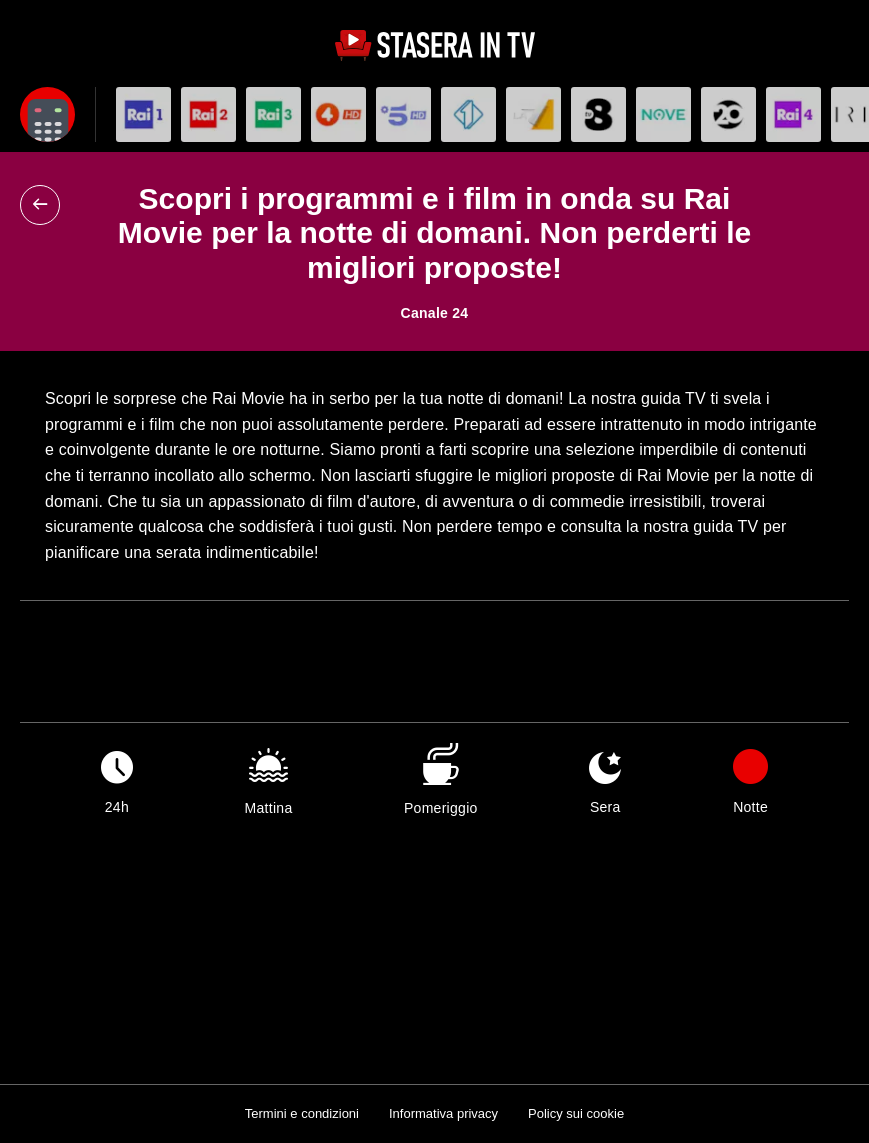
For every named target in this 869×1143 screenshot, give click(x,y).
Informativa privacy (443, 1113)
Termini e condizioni (302, 1113)
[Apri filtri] (47, 114)
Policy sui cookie (576, 1113)
